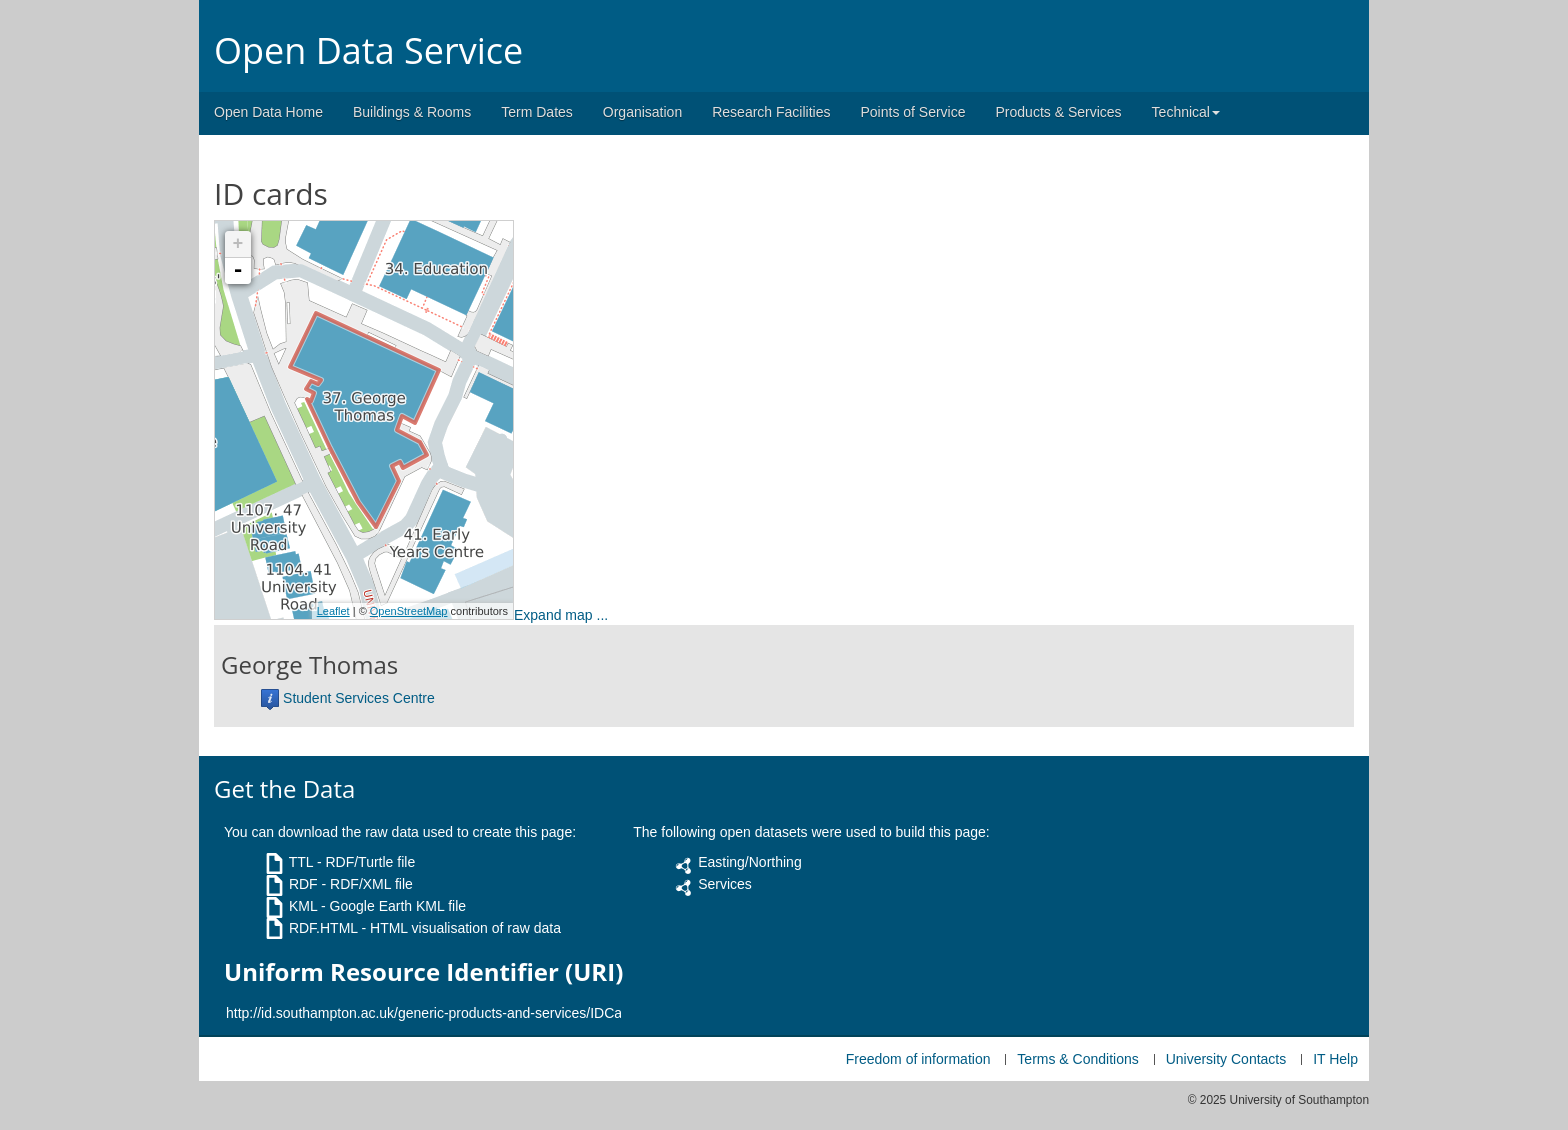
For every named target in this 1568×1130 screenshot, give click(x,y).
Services (725, 884)
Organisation (642, 112)
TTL (301, 862)
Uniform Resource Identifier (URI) (423, 972)
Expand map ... (561, 615)
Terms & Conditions (1077, 1059)
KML (303, 906)
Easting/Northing (750, 862)
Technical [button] (1186, 112)
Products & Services (1059, 112)
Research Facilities (771, 112)
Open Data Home (268, 112)
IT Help (1335, 1059)
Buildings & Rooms (412, 112)
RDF (303, 884)
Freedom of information (918, 1059)
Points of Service (912, 112)
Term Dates (537, 112)
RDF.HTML (323, 928)
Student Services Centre (359, 698)
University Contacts (1226, 1059)
